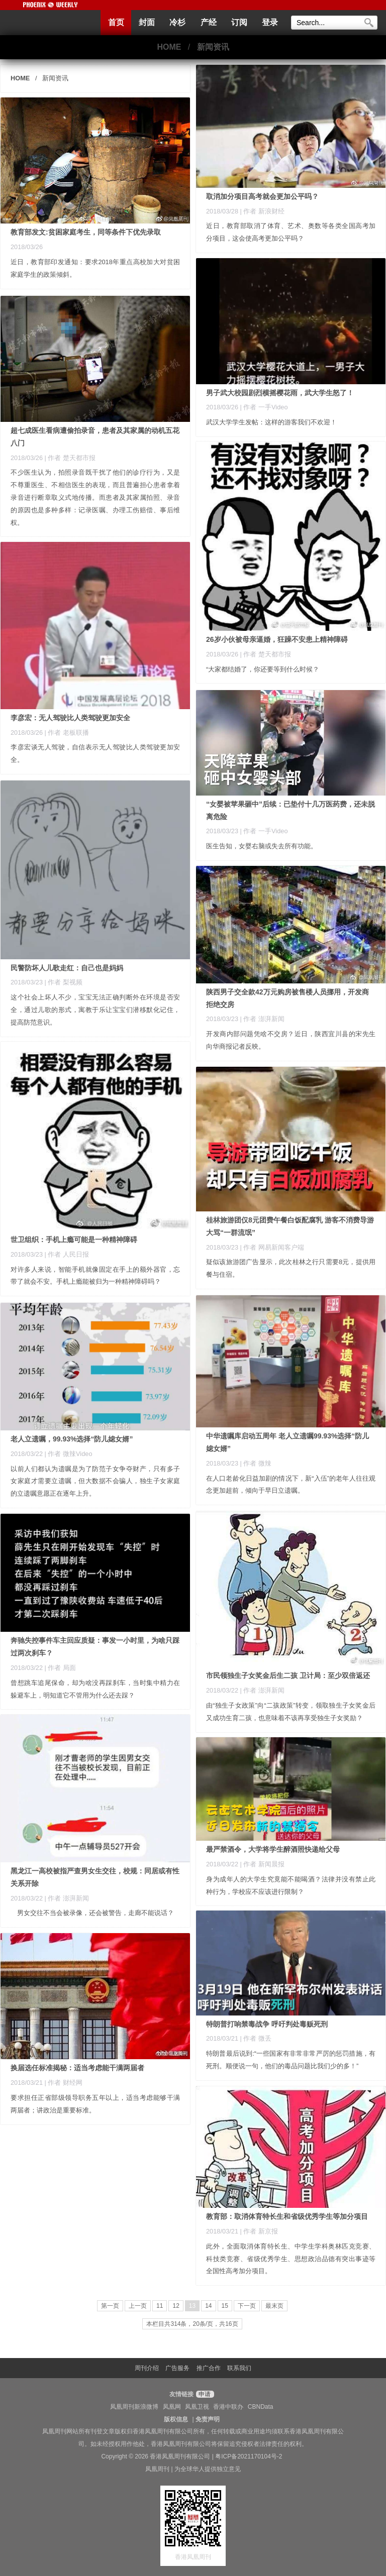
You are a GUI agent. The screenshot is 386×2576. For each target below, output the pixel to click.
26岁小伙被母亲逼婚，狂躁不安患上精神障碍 (277, 639)
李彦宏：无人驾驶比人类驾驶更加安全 (70, 718)
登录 (270, 22)
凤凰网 (172, 2406)
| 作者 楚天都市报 (70, 458)
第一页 (110, 2305)
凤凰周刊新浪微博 (134, 2406)
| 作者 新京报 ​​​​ (260, 2231)
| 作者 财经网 (63, 2082)
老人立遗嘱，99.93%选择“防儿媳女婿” (72, 1439)
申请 (204, 2394)
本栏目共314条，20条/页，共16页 (192, 2323)
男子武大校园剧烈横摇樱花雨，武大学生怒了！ (280, 393)
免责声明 (208, 2419)
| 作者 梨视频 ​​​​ (64, 982)
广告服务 (177, 2368)
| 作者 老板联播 (67, 732)
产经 (209, 22)
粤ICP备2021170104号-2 (248, 2456)
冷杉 (177, 22)
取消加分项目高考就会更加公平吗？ (262, 196)
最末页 (274, 2305)
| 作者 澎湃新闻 (262, 1019)
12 (175, 2305)
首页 (116, 22)
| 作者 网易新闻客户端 (272, 1247)
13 (192, 2305)
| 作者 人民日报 (67, 1254)
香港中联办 (228, 2406)
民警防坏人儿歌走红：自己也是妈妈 (67, 968)
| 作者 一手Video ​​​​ (265, 407)
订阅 (239, 22)
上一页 (138, 2305)
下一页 (247, 2305)
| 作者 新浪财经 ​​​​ (263, 211)
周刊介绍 (147, 2368)
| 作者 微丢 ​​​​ (256, 2038)
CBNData (260, 2406)
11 (159, 2305)
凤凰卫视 (197, 2406)
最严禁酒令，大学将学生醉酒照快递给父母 (273, 1849)
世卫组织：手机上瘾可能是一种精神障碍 (74, 1240)
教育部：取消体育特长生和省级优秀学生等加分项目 (287, 2216)
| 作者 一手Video (264, 831)
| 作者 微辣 (255, 1463)
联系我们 (239, 2368)
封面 (147, 22)
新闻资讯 (213, 47)
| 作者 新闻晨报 (262, 1864)
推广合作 (209, 2368)
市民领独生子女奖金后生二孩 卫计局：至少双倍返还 (288, 1675)
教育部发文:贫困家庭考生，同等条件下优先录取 (86, 232)
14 (208, 2305)
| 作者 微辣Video (68, 1454)
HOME (169, 47)
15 (225, 2305)
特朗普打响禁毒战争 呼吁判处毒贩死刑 (267, 2024)
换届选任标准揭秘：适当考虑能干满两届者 (77, 2068)
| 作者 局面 (60, 1667)
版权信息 (176, 2419)
